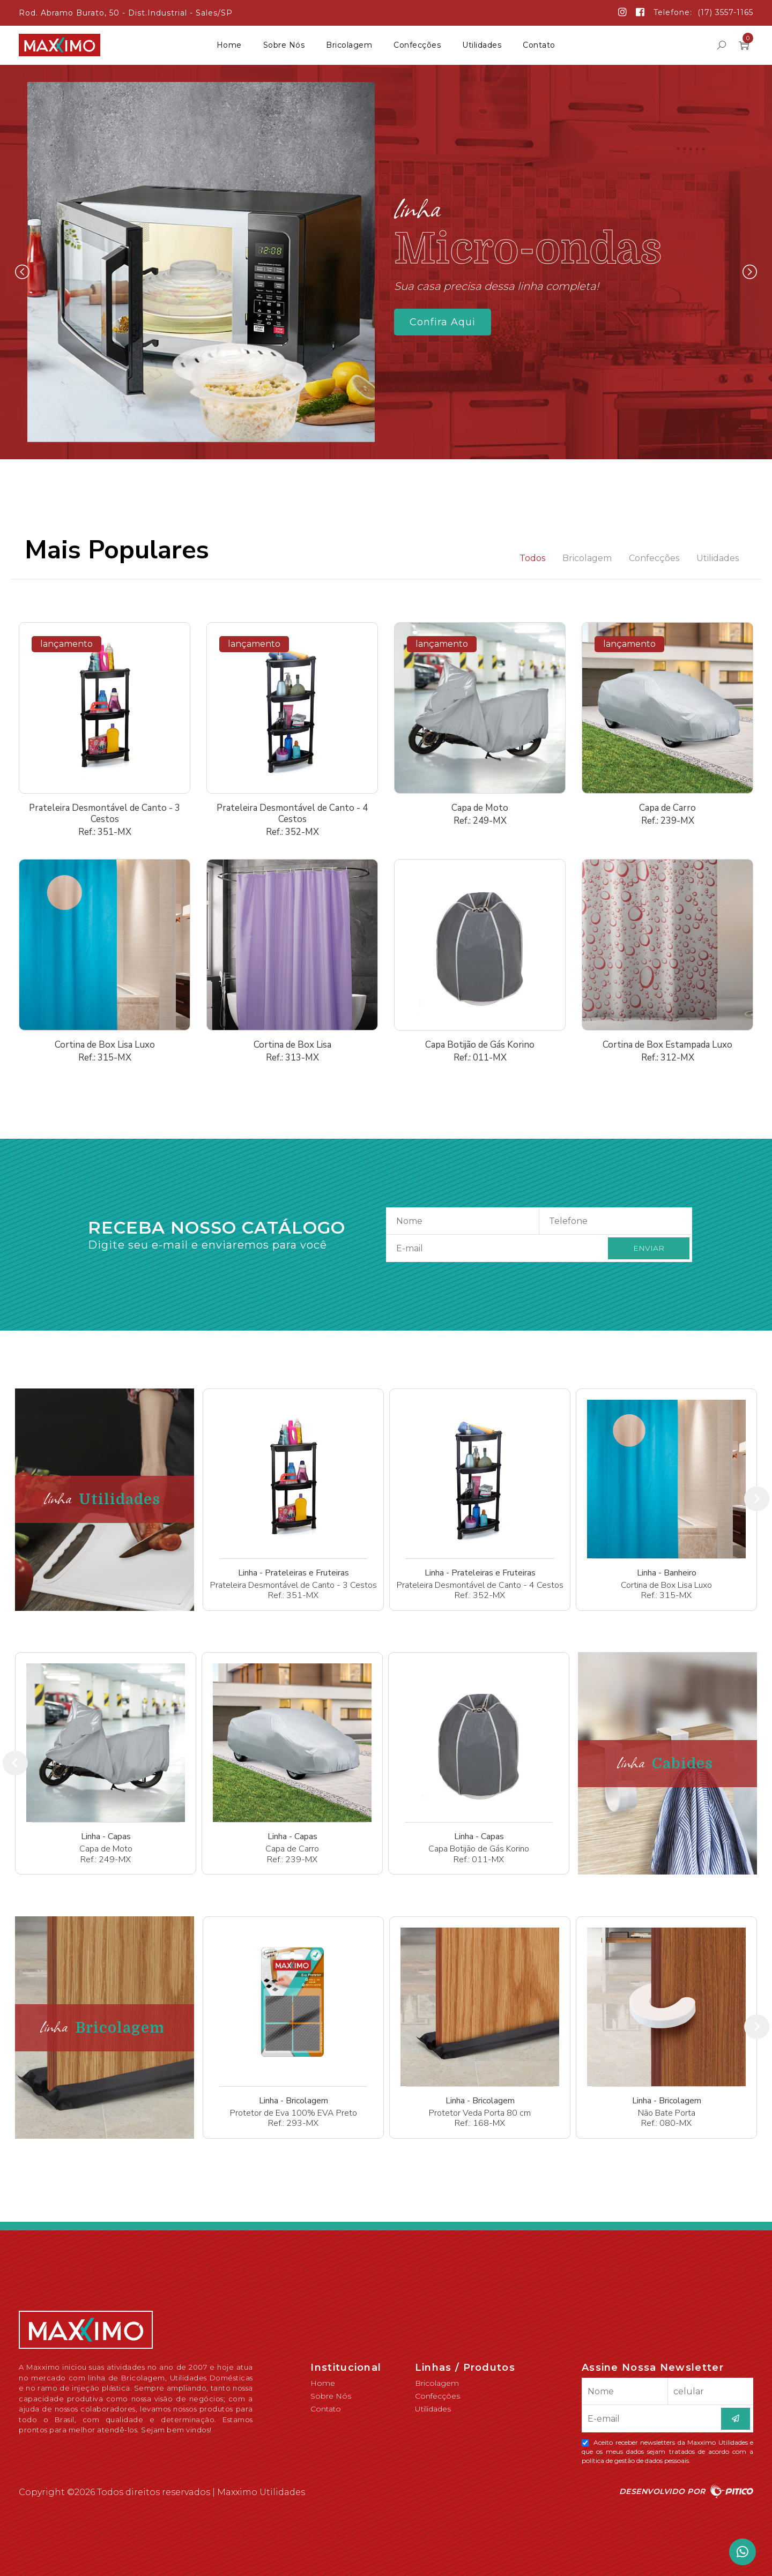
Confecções (417, 45)
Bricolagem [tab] (587, 558)
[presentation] (756, 1499)
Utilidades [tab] (717, 558)
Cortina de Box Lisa (292, 1045)
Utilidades (481, 45)
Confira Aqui (443, 322)
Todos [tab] (532, 558)
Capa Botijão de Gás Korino (480, 1045)
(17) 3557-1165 (725, 12)
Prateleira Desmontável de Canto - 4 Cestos (292, 813)
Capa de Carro (667, 808)
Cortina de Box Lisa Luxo (105, 1045)
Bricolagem (349, 45)
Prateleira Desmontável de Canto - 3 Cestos (104, 813)
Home (229, 45)
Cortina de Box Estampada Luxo (667, 1045)
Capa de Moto (479, 808)
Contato (539, 45)
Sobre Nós (284, 45)
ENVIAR (648, 1248)
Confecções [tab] (654, 558)
